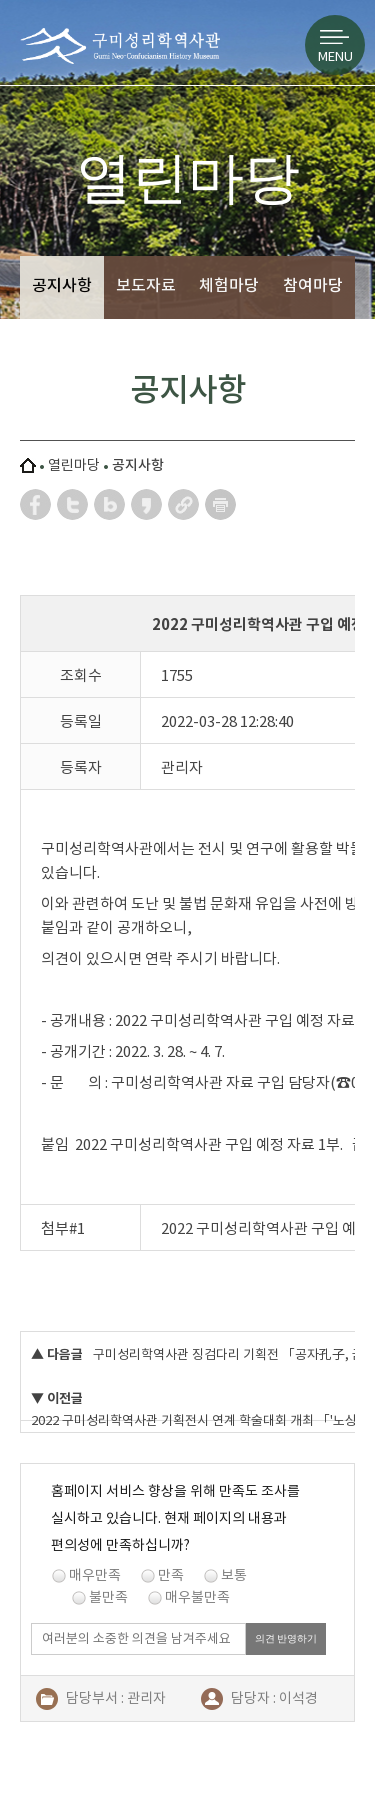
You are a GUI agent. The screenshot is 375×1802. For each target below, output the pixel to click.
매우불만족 (197, 1597)
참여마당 (313, 285)
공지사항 (62, 285)
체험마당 (229, 285)
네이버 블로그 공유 (110, 504)
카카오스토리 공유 (147, 504)
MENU (335, 56)
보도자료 (146, 285)
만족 (171, 1575)
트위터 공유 (73, 504)
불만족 (108, 1597)
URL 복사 (184, 504)
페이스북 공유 (36, 504)
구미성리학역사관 (120, 55)
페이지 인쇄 (221, 504)
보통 (234, 1575)
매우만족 (95, 1575)
